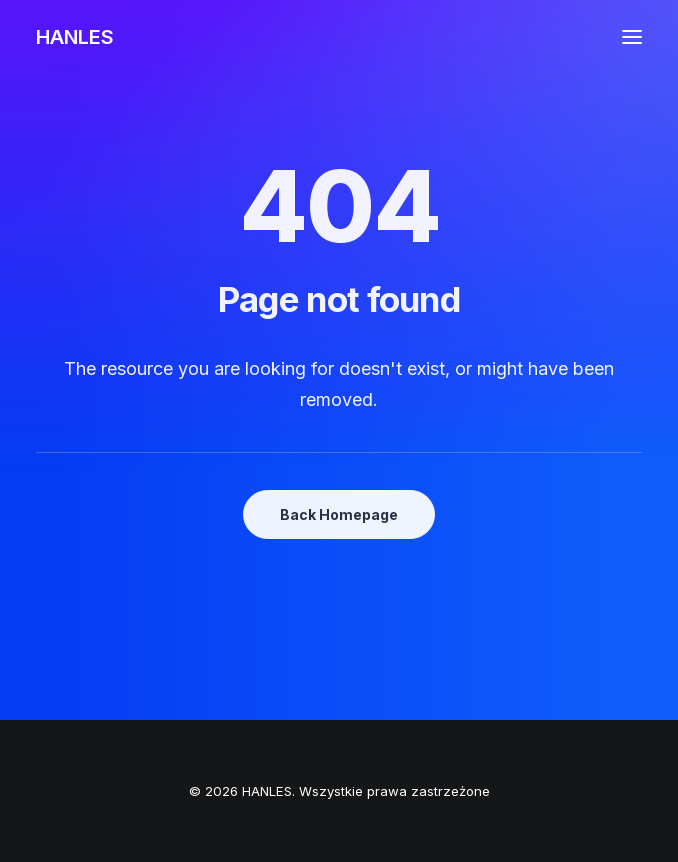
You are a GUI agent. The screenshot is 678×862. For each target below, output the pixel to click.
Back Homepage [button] (339, 514)
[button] (632, 37)
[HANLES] (75, 37)
